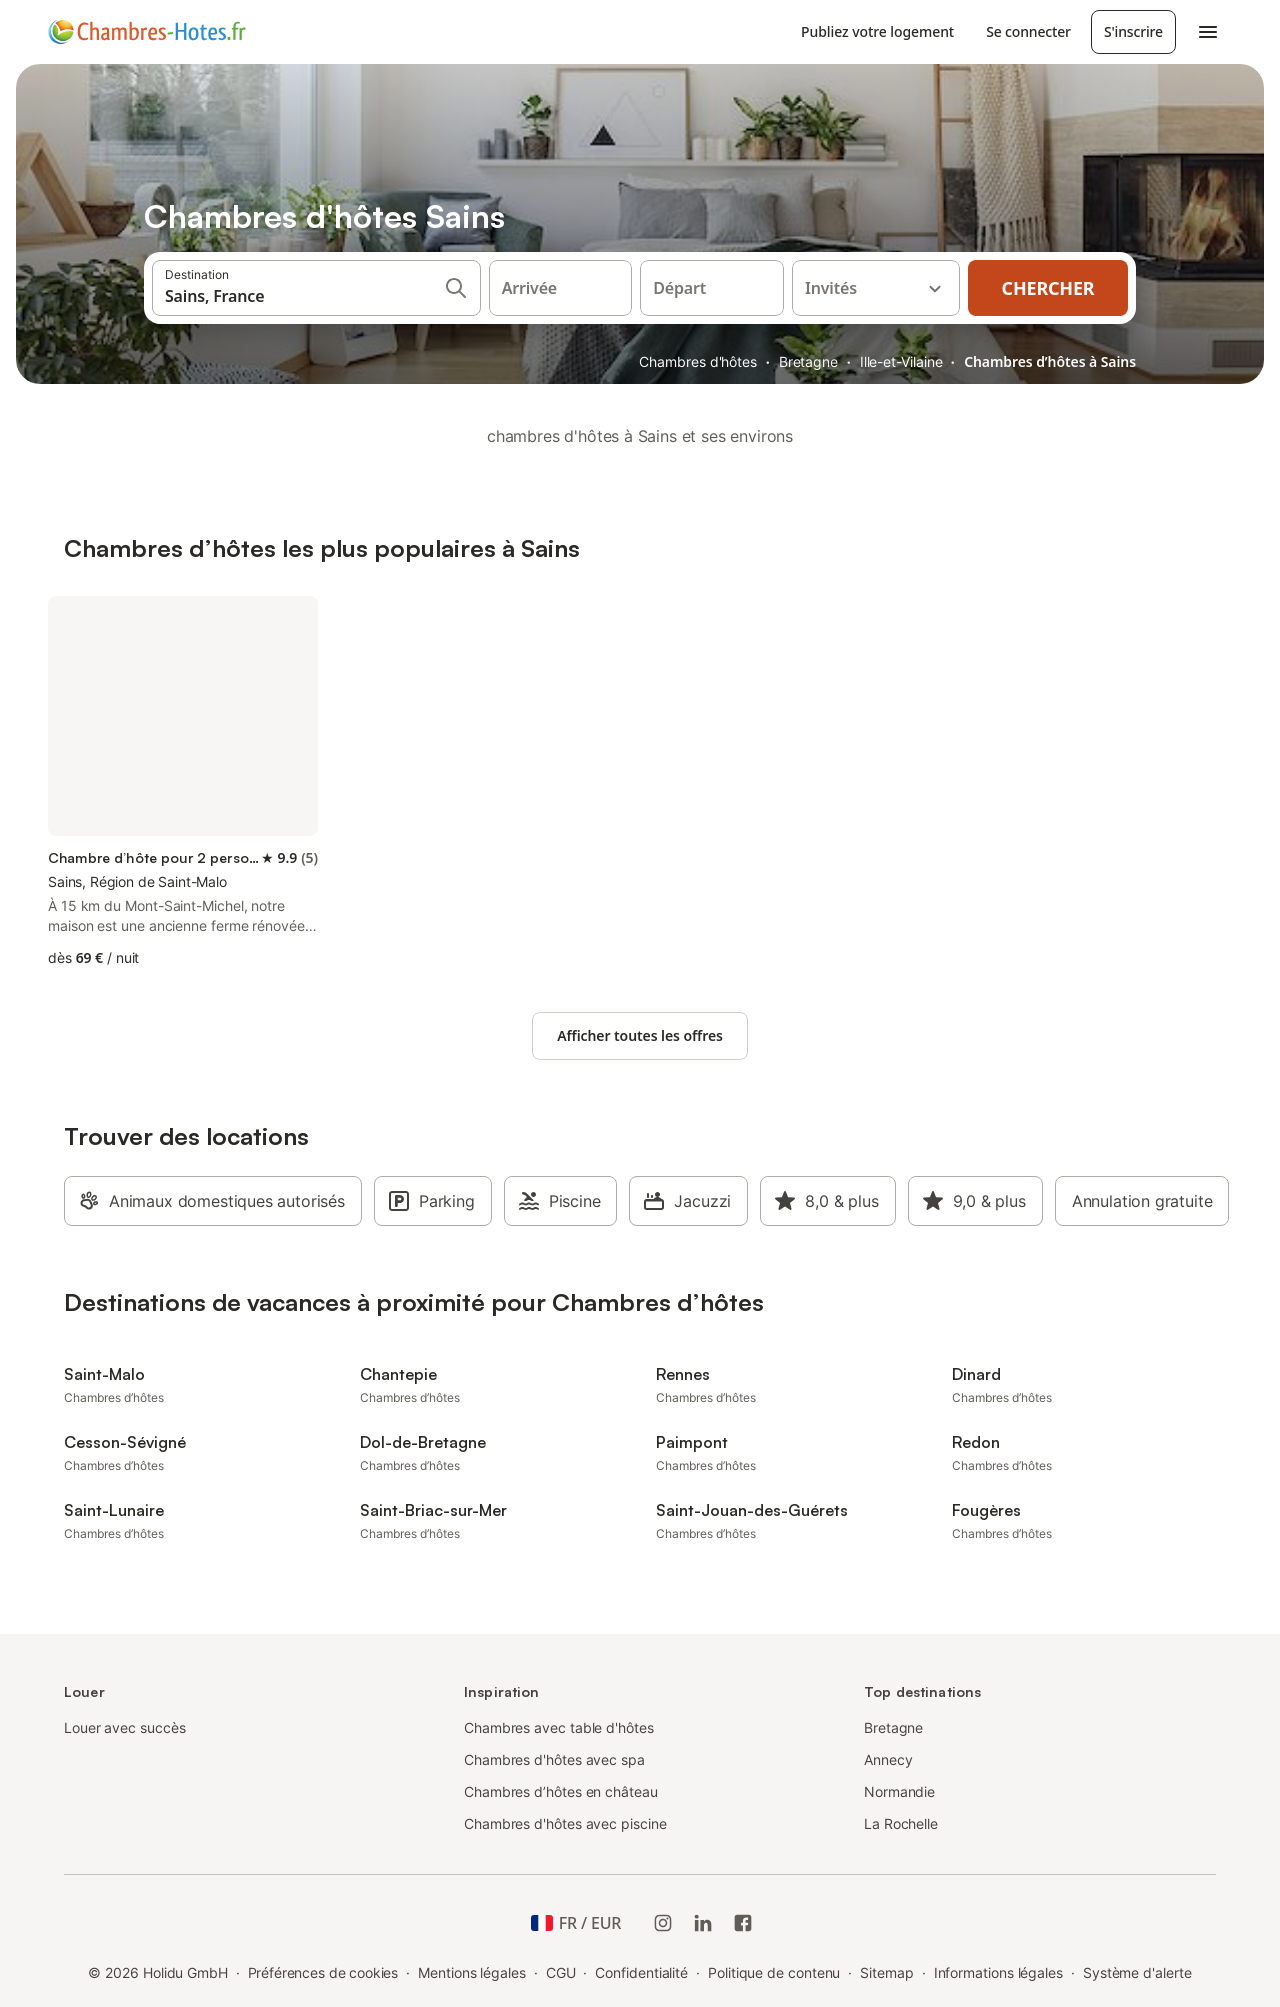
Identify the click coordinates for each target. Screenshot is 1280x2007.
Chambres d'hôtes (698, 361)
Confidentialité (641, 1972)
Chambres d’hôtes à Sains (1050, 361)
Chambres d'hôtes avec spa (554, 1759)
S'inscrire (1133, 31)
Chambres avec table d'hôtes (559, 1727)
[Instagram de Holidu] (663, 1923)
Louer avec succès (125, 1727)
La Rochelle (901, 1823)
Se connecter (1028, 31)
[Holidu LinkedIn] (703, 1923)
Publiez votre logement (877, 31)
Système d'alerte (1137, 1972)
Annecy (888, 1759)
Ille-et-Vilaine (901, 361)
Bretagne (808, 361)
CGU (561, 1972)
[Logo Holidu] (147, 32)
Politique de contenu (774, 1972)
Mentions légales (472, 1972)
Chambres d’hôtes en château (561, 1791)
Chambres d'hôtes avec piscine (565, 1823)
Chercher (1048, 288)
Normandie (899, 1791)
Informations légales (998, 1972)
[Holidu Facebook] (743, 1923)
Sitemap (886, 1972)
